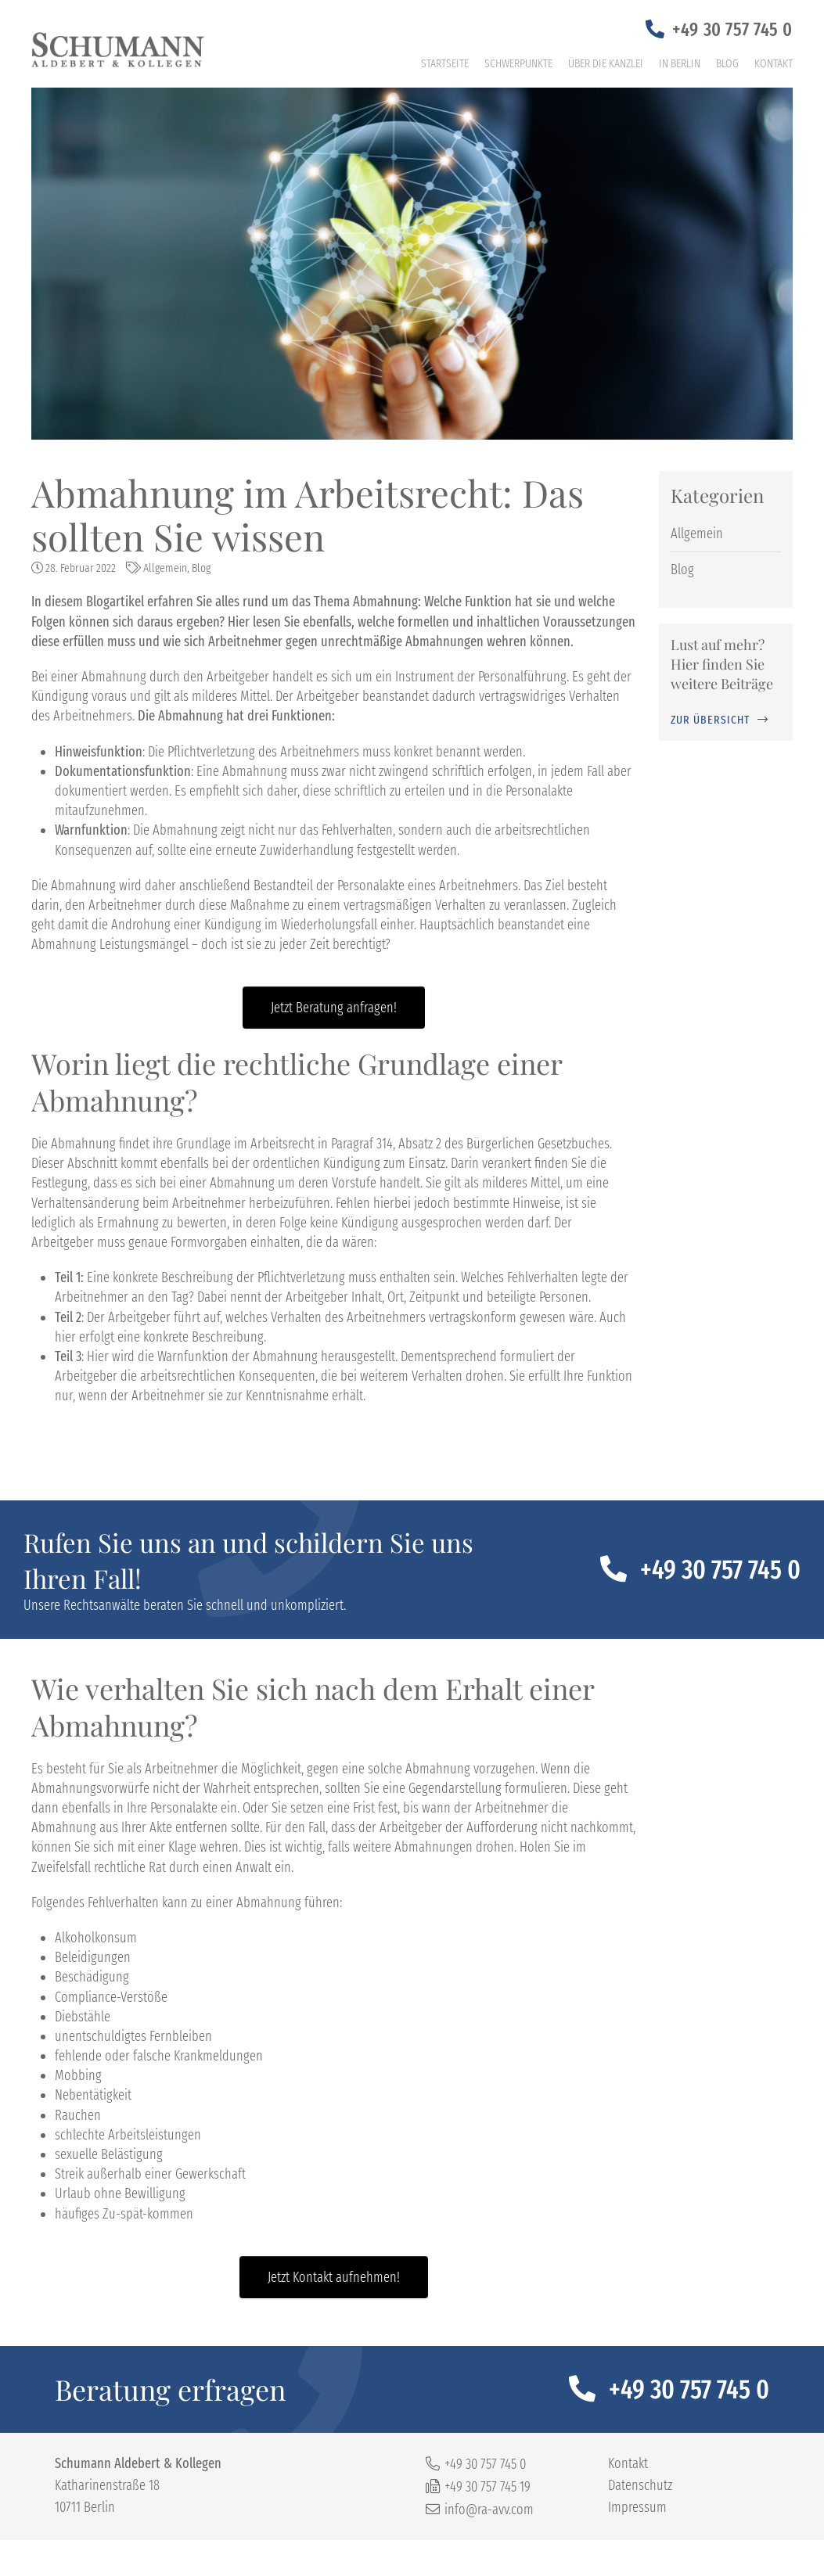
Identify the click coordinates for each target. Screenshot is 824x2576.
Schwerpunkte (518, 63)
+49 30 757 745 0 (732, 30)
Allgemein (165, 568)
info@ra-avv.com (489, 2509)
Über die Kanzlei (605, 63)
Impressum (637, 2507)
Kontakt (773, 63)
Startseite (445, 63)
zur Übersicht (710, 720)
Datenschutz (640, 2485)
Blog (727, 63)
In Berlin (679, 63)
